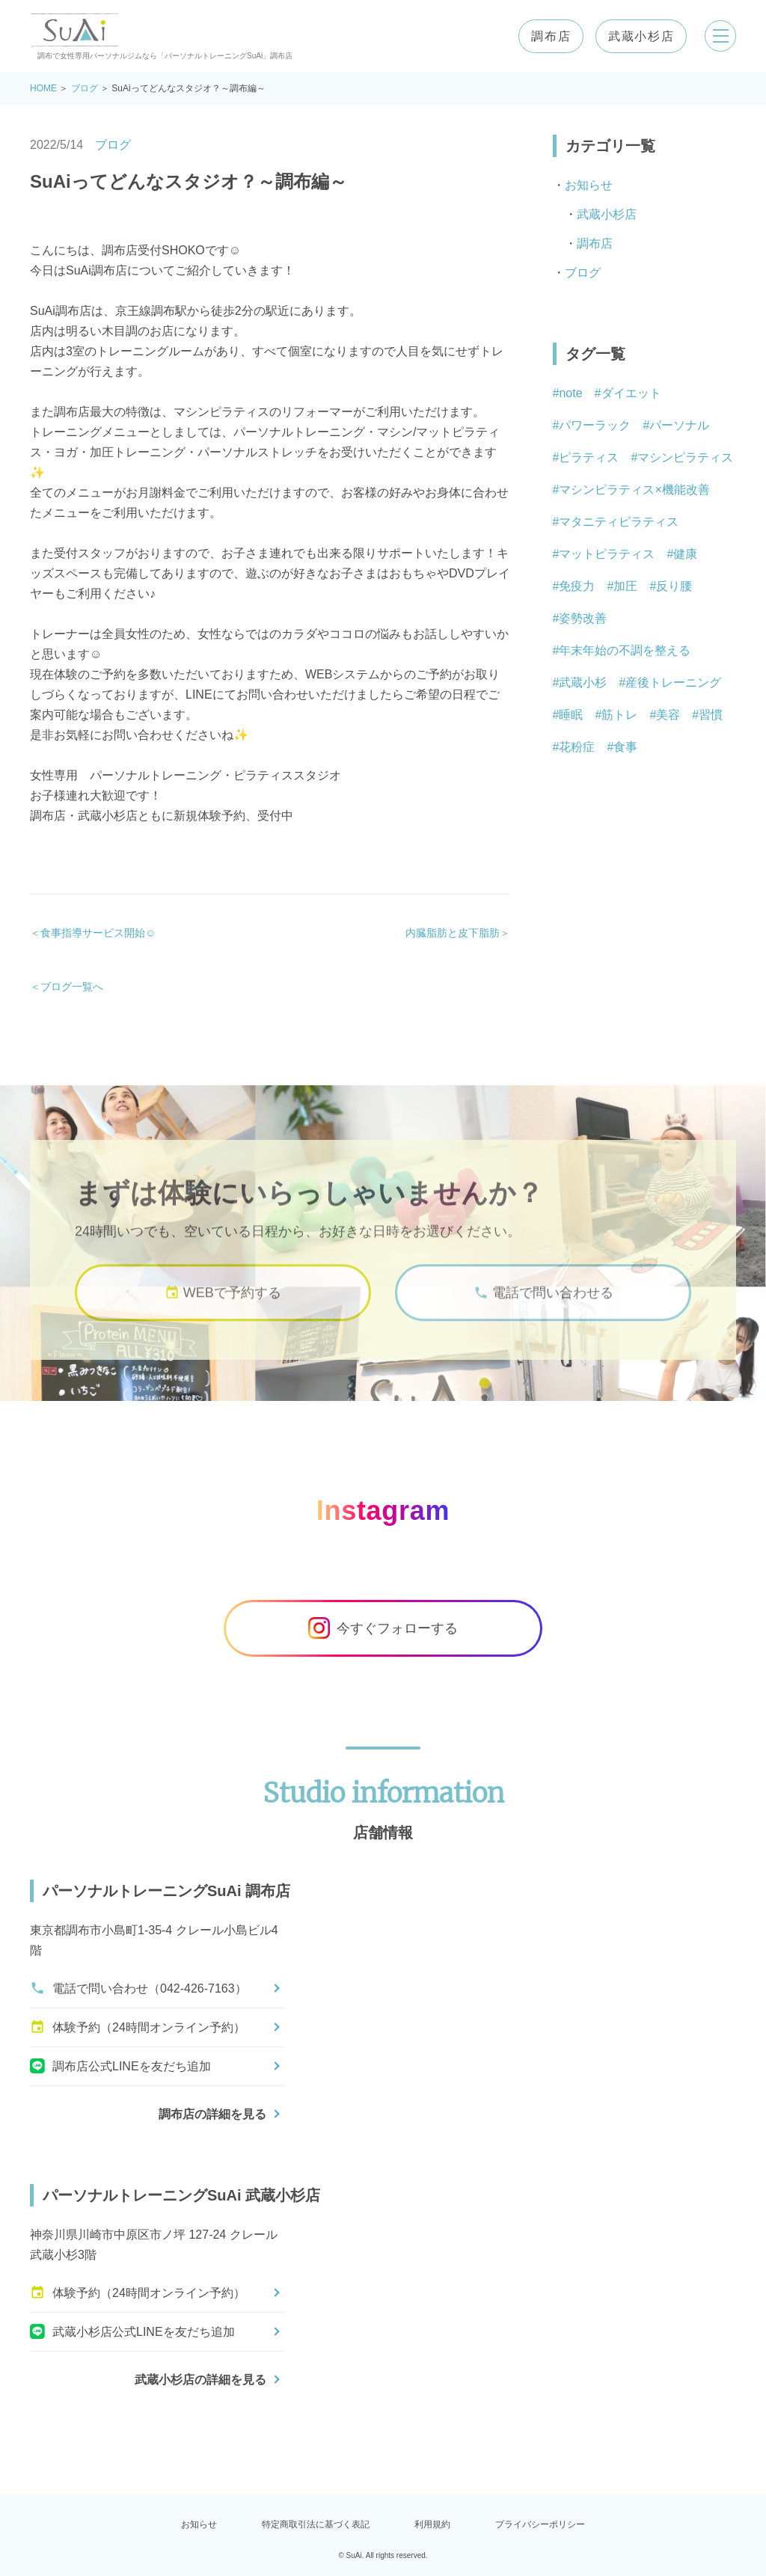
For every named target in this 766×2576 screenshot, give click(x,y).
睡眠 (571, 714)
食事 (625, 746)
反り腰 (674, 586)
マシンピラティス (685, 457)
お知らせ (589, 185)
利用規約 (432, 2524)
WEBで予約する (223, 1314)
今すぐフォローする (383, 1628)
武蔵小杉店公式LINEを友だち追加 (132, 2331)
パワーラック (595, 425)
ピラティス (589, 457)
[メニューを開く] (718, 36)
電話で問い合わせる (543, 1314)
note (570, 393)
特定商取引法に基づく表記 (316, 2524)
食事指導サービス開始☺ (98, 933)
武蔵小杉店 (637, 36)
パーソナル (679, 425)
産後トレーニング (673, 682)
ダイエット (631, 393)
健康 (685, 554)
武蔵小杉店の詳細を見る (200, 2379)
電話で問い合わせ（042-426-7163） (138, 1988)
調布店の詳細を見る (212, 2114)
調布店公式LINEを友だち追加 (120, 2065)
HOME (43, 88)
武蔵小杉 (583, 682)
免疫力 (577, 586)
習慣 (711, 714)
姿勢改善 (583, 618)
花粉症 (577, 746)
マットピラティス (607, 554)
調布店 (546, 36)
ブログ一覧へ (71, 987)
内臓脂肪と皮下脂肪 (452, 933)
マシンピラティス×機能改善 (634, 489)
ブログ (84, 88)
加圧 (625, 586)
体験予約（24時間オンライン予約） (137, 2027)
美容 (668, 714)
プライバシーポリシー (540, 2524)
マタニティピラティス (618, 521)
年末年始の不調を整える (624, 650)
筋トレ (619, 714)
